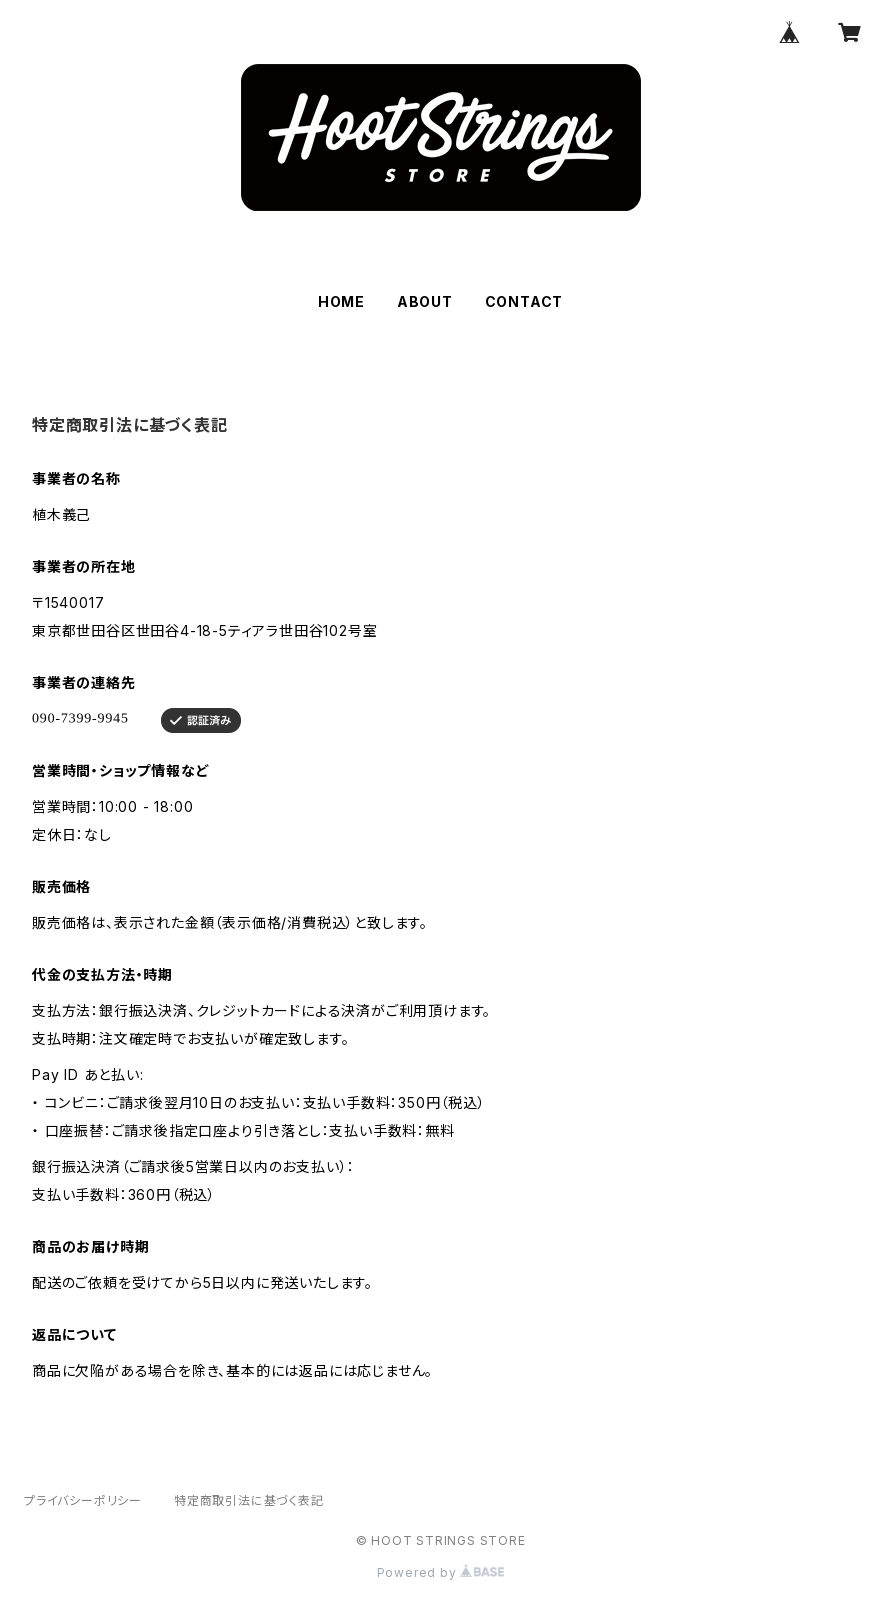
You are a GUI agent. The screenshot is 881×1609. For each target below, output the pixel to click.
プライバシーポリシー (83, 1500)
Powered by (441, 1572)
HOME (341, 301)
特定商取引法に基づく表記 (249, 1500)
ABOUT (425, 301)
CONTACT (524, 301)
